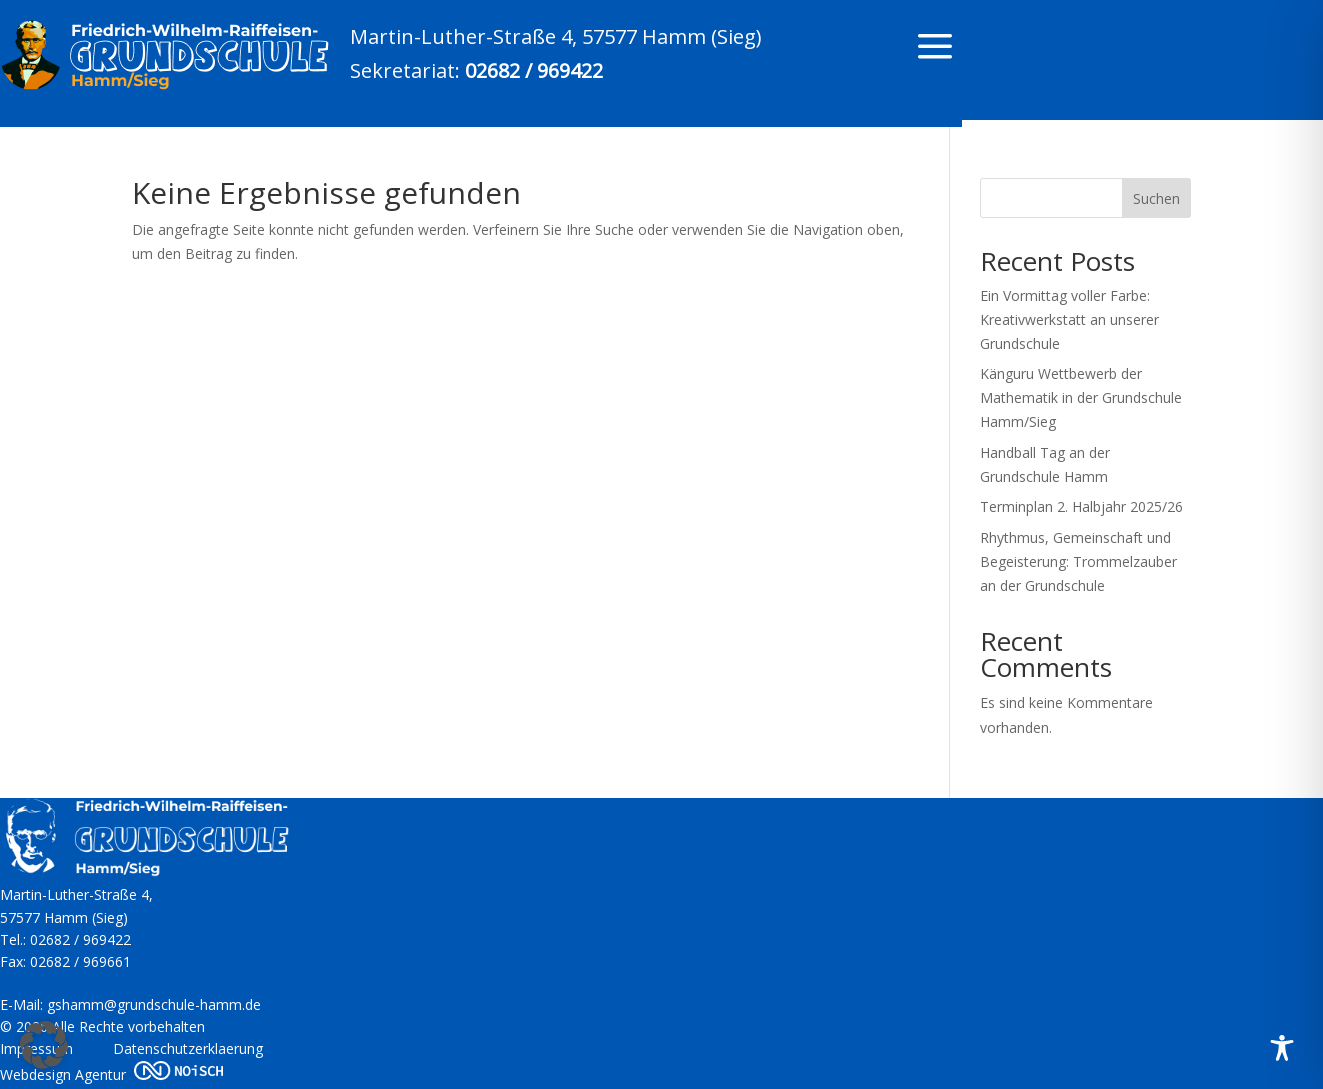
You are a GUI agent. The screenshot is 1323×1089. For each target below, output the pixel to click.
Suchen (1156, 198)
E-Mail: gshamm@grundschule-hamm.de (130, 1004)
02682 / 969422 (534, 70)
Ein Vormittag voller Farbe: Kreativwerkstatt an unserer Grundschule (1069, 319)
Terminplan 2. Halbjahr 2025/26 (1081, 506)
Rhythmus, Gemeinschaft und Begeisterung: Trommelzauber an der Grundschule (1078, 561)
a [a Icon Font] (935, 47)
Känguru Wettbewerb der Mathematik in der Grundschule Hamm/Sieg (1081, 397)
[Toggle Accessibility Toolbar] (1282, 1048)
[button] (44, 1045)
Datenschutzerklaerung (188, 1048)
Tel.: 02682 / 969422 (65, 939)
